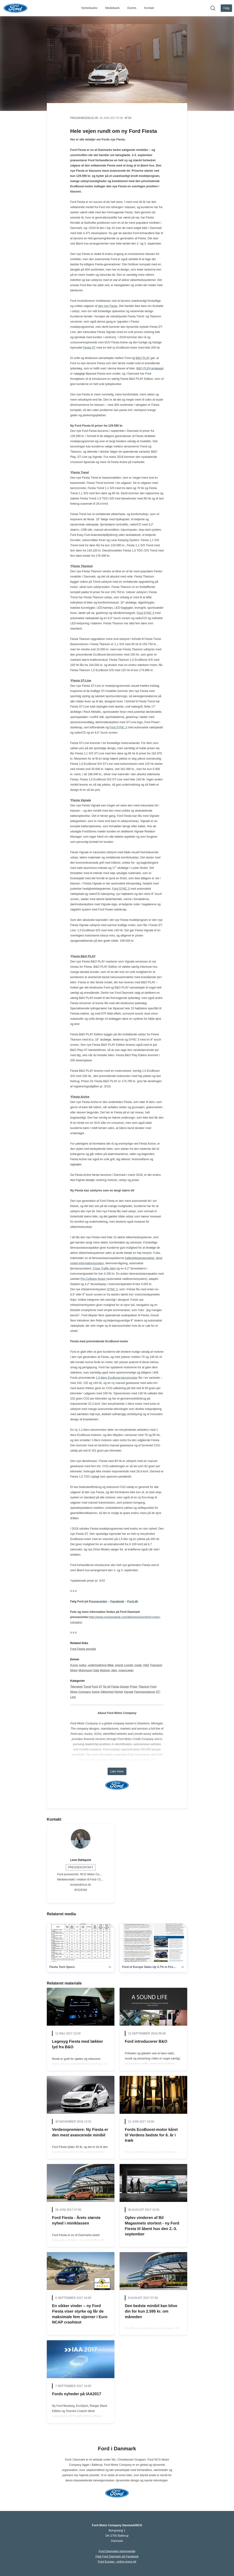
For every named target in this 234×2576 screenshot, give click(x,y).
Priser (133, 1686)
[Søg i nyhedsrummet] (212, 8)
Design (124, 1686)
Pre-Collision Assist (92, 1279)
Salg (96, 1670)
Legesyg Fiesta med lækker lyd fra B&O (77, 2044)
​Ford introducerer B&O (146, 2041)
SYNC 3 (112, 1289)
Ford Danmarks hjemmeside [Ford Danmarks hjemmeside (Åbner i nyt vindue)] (117, 2551)
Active (96, 1691)
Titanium (143, 1686)
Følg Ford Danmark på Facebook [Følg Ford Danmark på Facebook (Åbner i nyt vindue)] (116, 2556)
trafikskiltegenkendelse (139, 1258)
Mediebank (112, 8)
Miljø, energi (115, 1665)
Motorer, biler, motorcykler (117, 1670)
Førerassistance (144, 1691)
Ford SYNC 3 (145, 613)
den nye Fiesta (107, 306)
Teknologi (76, 1686)
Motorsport (85, 1670)
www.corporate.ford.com (139, 1759)
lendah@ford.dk (80, 1884)
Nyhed (118, 1691)
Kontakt (149, 8)
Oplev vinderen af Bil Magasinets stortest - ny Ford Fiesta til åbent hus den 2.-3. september (152, 2225)
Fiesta (115, 1686)
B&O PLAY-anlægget (149, 368)
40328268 (80, 1890)
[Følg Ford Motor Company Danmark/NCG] (226, 8)
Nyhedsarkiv (89, 8)
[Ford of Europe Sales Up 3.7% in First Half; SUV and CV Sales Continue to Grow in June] (153, 1943)
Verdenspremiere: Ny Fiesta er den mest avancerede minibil (80, 2132)
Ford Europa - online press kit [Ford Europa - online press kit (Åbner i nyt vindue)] (117, 2561)
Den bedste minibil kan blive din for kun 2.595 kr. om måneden (151, 2311)
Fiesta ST (89, 347)
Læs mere (117, 1771)
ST (100, 1686)
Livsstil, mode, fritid (136, 1665)
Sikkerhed (107, 1691)
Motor (74, 1670)
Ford (95, 1686)
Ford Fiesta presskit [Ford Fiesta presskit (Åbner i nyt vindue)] (83, 1649)
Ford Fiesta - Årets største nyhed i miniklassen (76, 2220)
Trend (87, 1686)
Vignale (128, 1691)
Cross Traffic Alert (104, 1268)
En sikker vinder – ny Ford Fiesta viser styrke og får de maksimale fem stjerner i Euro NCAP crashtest (79, 2314)
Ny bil (106, 1686)
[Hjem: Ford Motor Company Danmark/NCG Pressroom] (15, 8)
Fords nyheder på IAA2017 (76, 2394)
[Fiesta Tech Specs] (80, 1943)
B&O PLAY (143, 358)
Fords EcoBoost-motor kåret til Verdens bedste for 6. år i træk (151, 2135)
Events (131, 8)
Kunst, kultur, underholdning (88, 1665)
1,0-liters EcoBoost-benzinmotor (116, 1377)
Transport (156, 1665)
